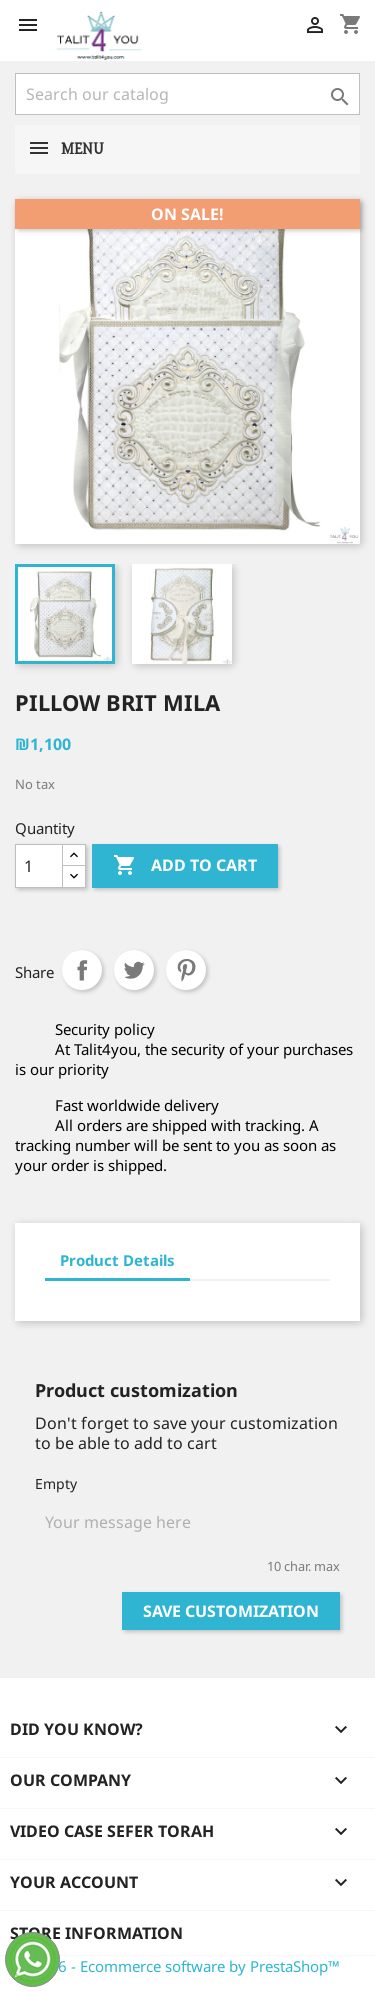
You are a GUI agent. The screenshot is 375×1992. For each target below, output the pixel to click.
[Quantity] (39, 866)
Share (82, 970)
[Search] (187, 94)
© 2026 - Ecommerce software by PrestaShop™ (177, 1966)
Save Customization (231, 1611)
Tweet (134, 970)
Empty (56, 1483)
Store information (96, 1933)
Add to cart (185, 866)
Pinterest (186, 970)
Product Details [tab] (117, 1260)
